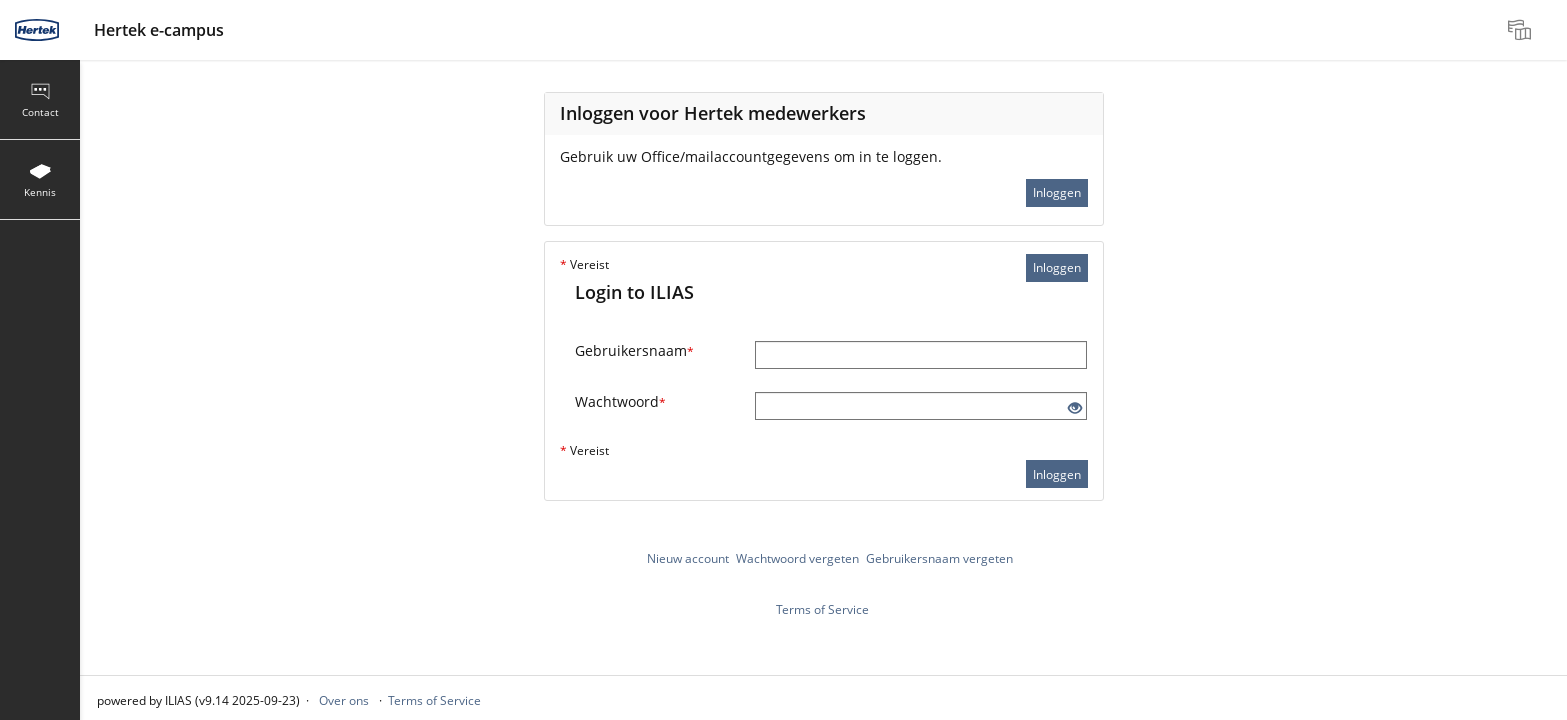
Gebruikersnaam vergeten (939, 558)
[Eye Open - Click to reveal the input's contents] (1075, 408)
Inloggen (1057, 192)
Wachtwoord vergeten (797, 558)
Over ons (344, 700)
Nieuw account (688, 558)
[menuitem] (1522, 30)
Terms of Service (822, 609)
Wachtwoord (620, 401)
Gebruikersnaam (634, 350)
